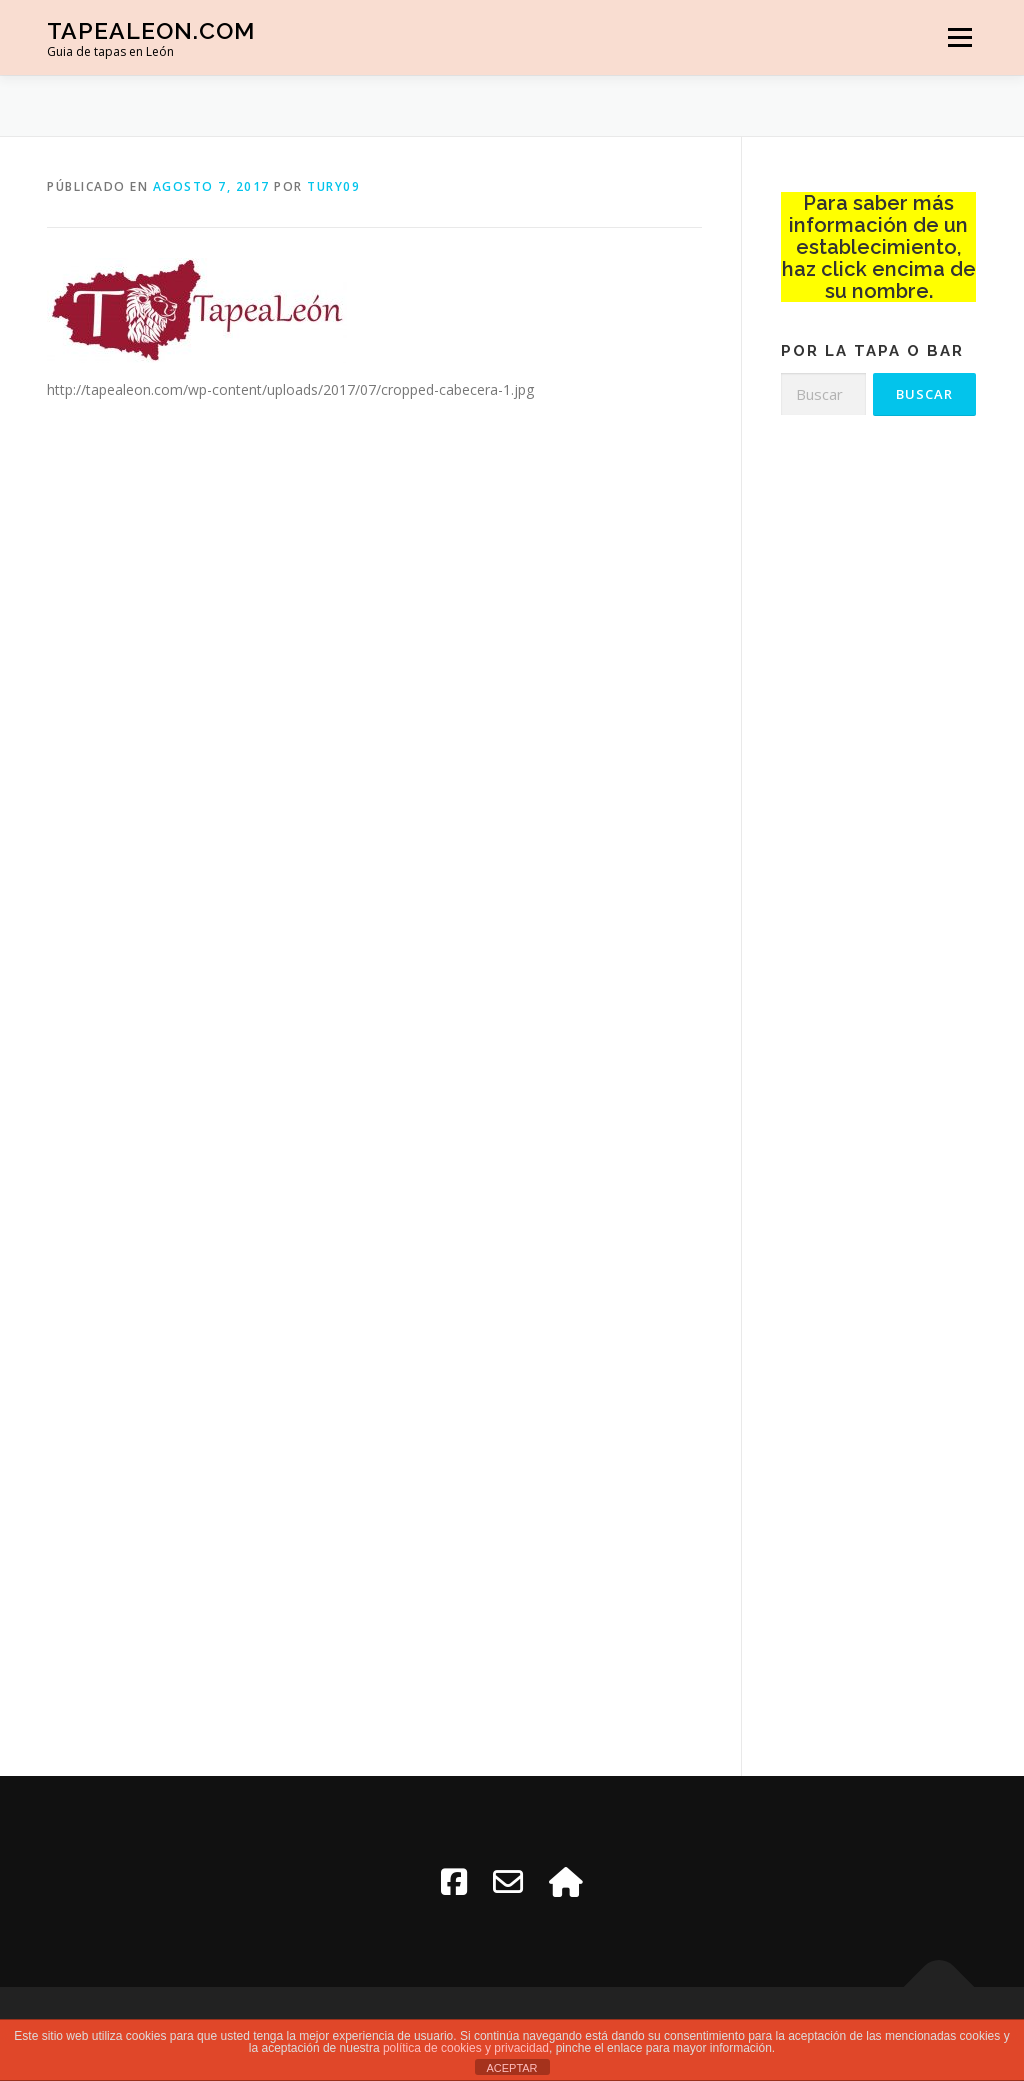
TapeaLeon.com (151, 30)
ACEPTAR (511, 2068)
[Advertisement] (878, 756)
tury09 (333, 186)
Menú (959, 37)
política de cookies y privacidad (466, 2048)
